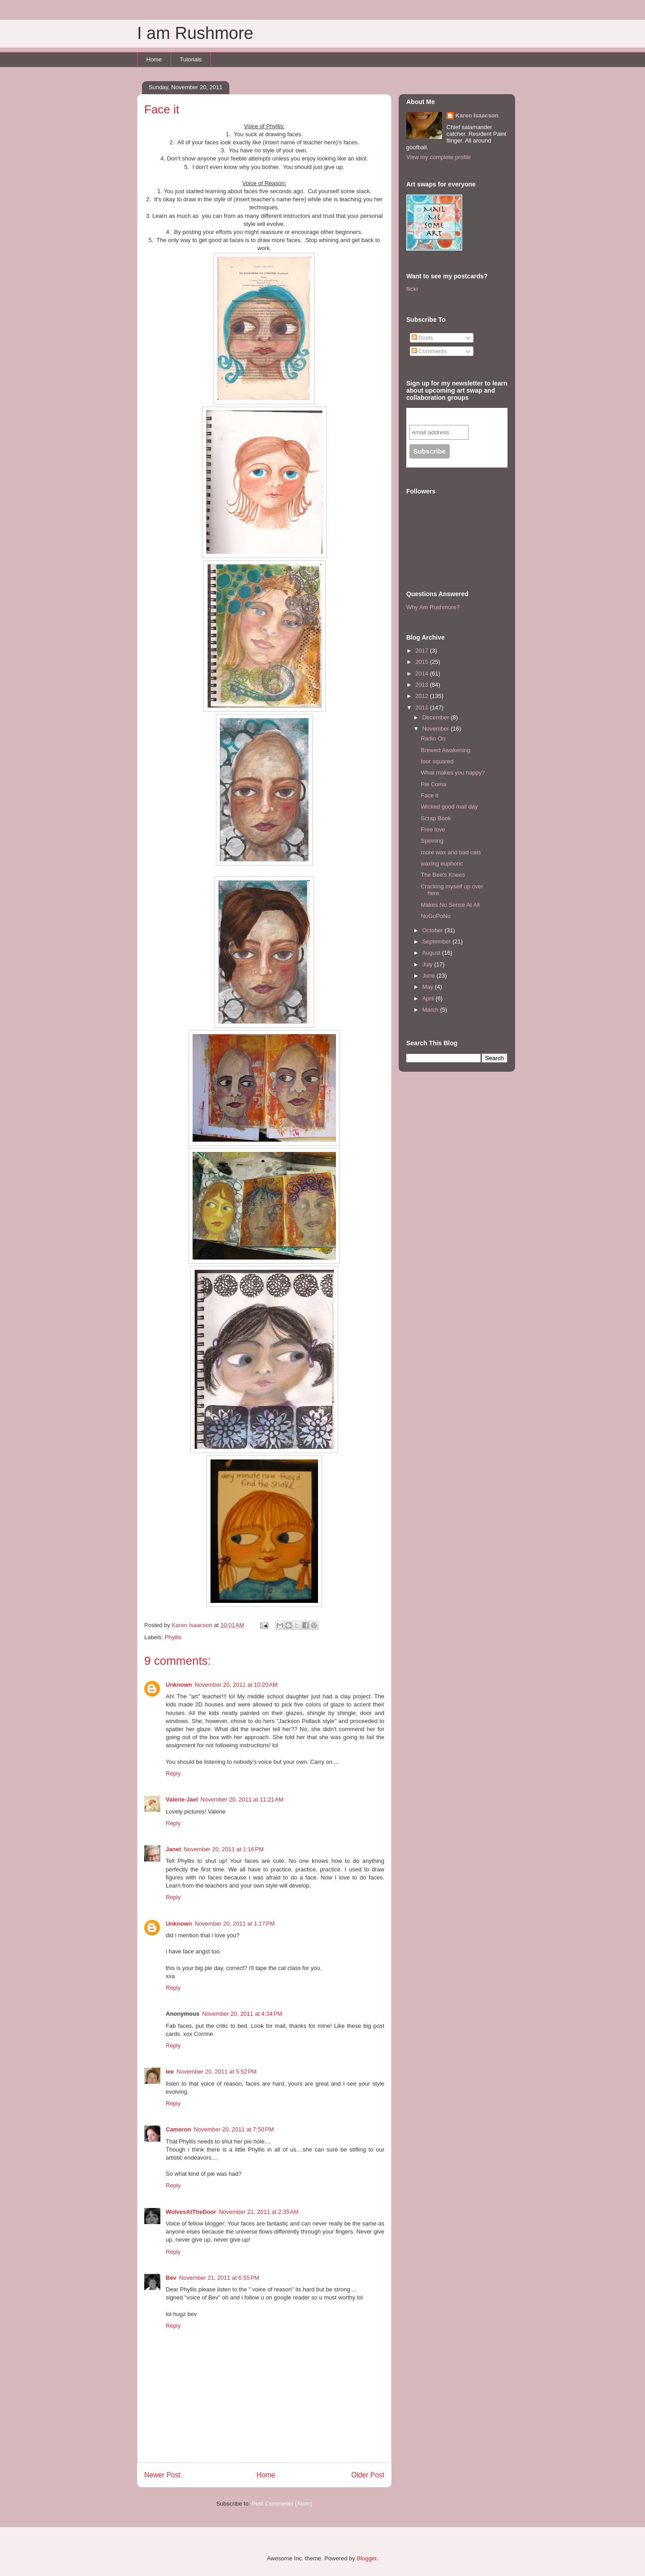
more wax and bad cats (451, 852)
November (436, 728)
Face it (429, 795)
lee (170, 2071)
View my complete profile (438, 157)
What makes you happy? (453, 772)
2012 (422, 696)
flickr (412, 289)
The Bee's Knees (443, 874)
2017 (422, 650)
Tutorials (191, 59)
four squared (437, 761)
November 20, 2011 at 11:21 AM (242, 1799)
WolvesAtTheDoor (191, 2211)
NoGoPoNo (435, 916)
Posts (422, 337)
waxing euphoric (442, 863)
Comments (429, 351)
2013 (422, 684)
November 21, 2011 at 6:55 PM (219, 2277)
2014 (422, 673)
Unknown (179, 1684)
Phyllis (173, 1637)
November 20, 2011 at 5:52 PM (216, 2071)
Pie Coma (433, 784)
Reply (173, 1773)
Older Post (367, 2475)
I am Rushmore (195, 33)
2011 (422, 707)
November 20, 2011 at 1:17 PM (235, 1923)
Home (154, 59)
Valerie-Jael (182, 1799)
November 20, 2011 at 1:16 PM (224, 1849)
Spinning (432, 840)
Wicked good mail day (449, 806)
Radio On (433, 738)
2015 (422, 661)
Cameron (178, 2129)
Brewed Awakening (445, 750)
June (429, 975)
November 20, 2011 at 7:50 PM (234, 2129)
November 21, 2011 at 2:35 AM (258, 2211)
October (433, 930)
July (428, 964)
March (431, 1009)
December (436, 717)
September (437, 941)
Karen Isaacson (477, 115)
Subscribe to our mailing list (457, 416)
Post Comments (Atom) (282, 2503)
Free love (433, 829)
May (428, 986)
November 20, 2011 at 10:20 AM (236, 1684)
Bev (171, 2277)
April (429, 998)
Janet (173, 1849)
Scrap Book (436, 818)
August (432, 952)
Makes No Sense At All (450, 904)
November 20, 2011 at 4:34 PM (242, 2013)
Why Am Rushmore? (433, 607)
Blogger (366, 2558)
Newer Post (162, 2475)
